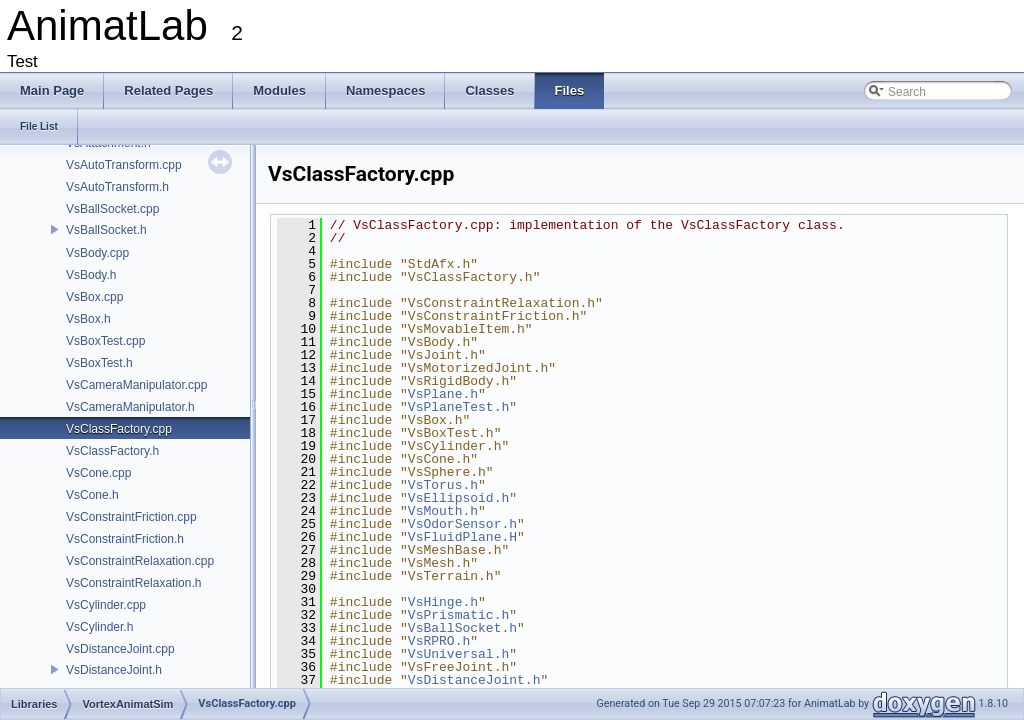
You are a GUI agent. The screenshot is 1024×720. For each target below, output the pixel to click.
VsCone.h (92, 495)
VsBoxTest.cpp (105, 341)
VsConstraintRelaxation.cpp (140, 561)
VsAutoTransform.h (117, 187)
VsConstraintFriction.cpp (131, 517)
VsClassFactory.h (112, 451)
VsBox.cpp (94, 297)
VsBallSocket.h (106, 230)
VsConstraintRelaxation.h (133, 583)
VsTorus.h (443, 485)
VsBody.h (91, 275)
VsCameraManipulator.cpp (136, 385)
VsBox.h (88, 319)
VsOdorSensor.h (462, 524)
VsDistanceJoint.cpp (120, 649)
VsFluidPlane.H (462, 537)
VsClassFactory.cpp (119, 429)
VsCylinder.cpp (106, 605)
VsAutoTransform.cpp (124, 165)
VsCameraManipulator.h (130, 407)
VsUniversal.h (458, 654)
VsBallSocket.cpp (112, 209)
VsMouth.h (443, 511)
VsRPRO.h (439, 641)
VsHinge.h (443, 602)
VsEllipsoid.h (458, 498)
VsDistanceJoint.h (114, 670)
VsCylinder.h (99, 627)
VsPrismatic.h (458, 615)
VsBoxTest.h (99, 363)
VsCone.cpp (98, 473)
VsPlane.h (443, 394)
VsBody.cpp (97, 253)
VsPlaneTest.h (458, 407)
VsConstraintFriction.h (125, 539)
